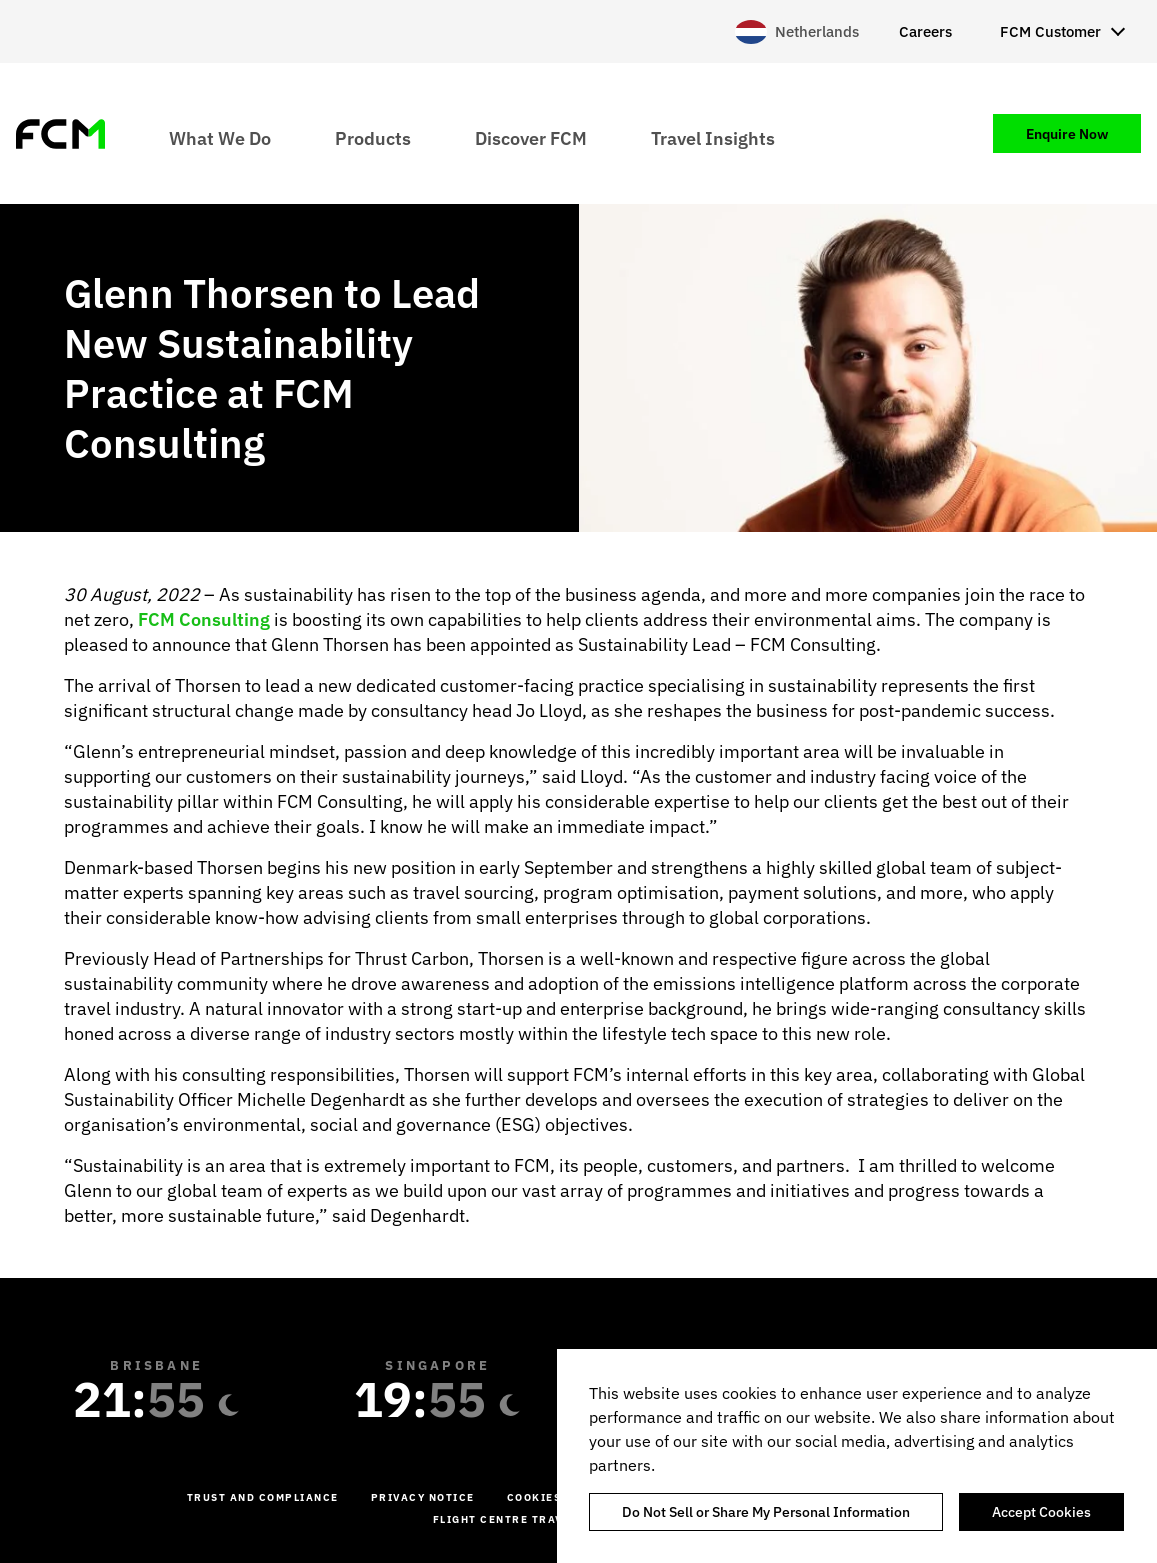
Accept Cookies (1041, 1512)
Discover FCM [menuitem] (531, 137)
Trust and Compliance (263, 1497)
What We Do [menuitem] (220, 137)
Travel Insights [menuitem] (713, 137)
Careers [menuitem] (925, 31)
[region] (857, 1456)
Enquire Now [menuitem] (1067, 134)
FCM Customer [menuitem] (1050, 31)
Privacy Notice (423, 1497)
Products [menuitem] (373, 137)
